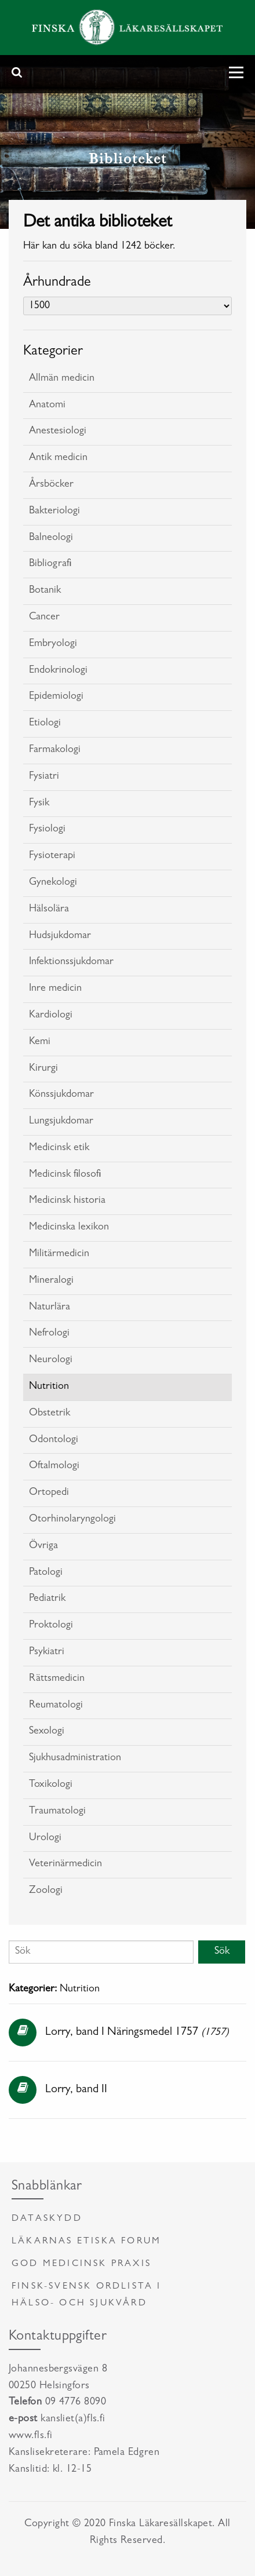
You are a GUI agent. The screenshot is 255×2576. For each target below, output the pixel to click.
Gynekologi (53, 883)
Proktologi (51, 1626)
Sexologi (46, 1732)
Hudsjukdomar (60, 936)
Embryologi (53, 644)
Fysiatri (44, 777)
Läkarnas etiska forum (86, 2241)
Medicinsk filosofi (65, 1175)
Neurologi (50, 1360)
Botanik (45, 591)
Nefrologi (49, 1334)
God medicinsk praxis (81, 2264)
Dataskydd (47, 2219)
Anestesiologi (57, 431)
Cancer (44, 617)
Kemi (39, 1042)
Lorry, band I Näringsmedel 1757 (121, 2032)
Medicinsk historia (67, 1201)
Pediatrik (47, 1599)
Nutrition (49, 1387)
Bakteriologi (54, 511)
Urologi (45, 1838)
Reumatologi (56, 1706)
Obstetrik (49, 1414)
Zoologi (46, 1891)
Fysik (39, 803)
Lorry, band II (76, 2090)
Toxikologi (50, 1785)
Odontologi (53, 1440)
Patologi (46, 1573)
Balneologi (51, 538)
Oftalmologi (54, 1466)
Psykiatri (46, 1652)
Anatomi (47, 405)
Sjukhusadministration (75, 1758)
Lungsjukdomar (61, 1121)
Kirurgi (43, 1069)
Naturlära (49, 1307)
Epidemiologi (56, 697)
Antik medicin (58, 458)
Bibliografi (50, 564)
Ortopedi (49, 1493)
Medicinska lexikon (69, 1228)
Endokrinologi (58, 671)
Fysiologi (47, 829)
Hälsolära (49, 909)
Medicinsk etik (59, 1148)
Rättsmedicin (57, 1679)
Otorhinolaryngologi (72, 1520)
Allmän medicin (61, 379)
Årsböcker (51, 485)
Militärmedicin (59, 1254)
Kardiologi (50, 1015)
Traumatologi (57, 1812)
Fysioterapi (52, 856)
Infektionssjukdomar (71, 962)
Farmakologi (55, 750)
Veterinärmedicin (65, 1864)
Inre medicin (55, 989)
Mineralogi (51, 1281)
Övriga (43, 1546)
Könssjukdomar (61, 1095)
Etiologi (45, 723)
